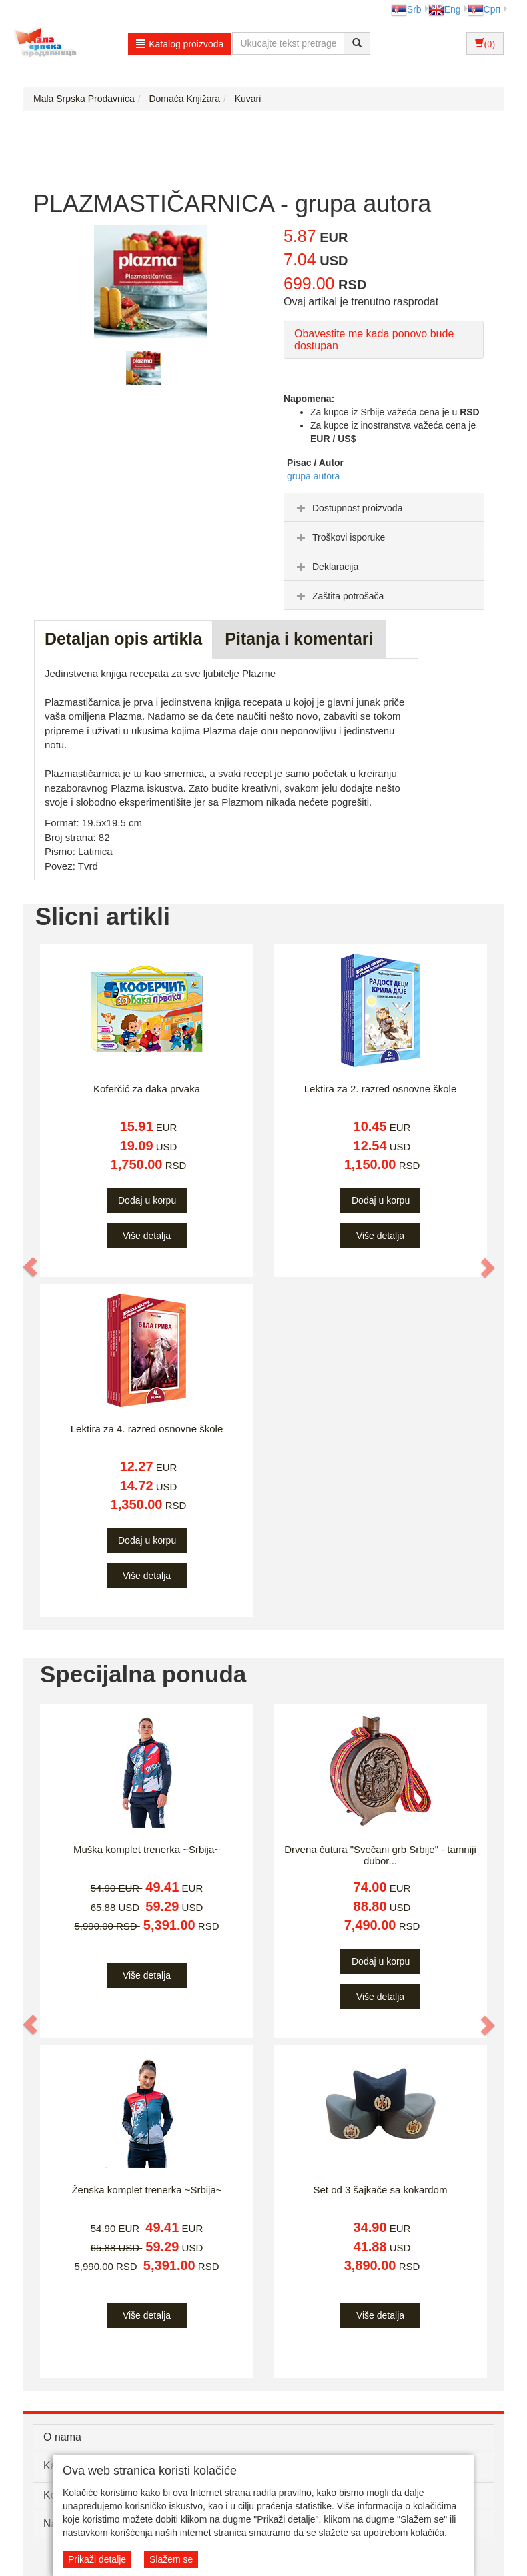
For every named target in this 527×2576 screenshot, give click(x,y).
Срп (484, 9)
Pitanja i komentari (299, 638)
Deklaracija (326, 566)
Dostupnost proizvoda (348, 508)
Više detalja (147, 1235)
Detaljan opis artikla (123, 638)
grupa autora (313, 476)
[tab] (384, 507)
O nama (62, 2437)
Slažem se (171, 2559)
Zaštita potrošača (339, 596)
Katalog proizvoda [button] (179, 44)
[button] (30, 1267)
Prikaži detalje (97, 2559)
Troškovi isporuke (339, 537)
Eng (444, 9)
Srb (406, 9)
